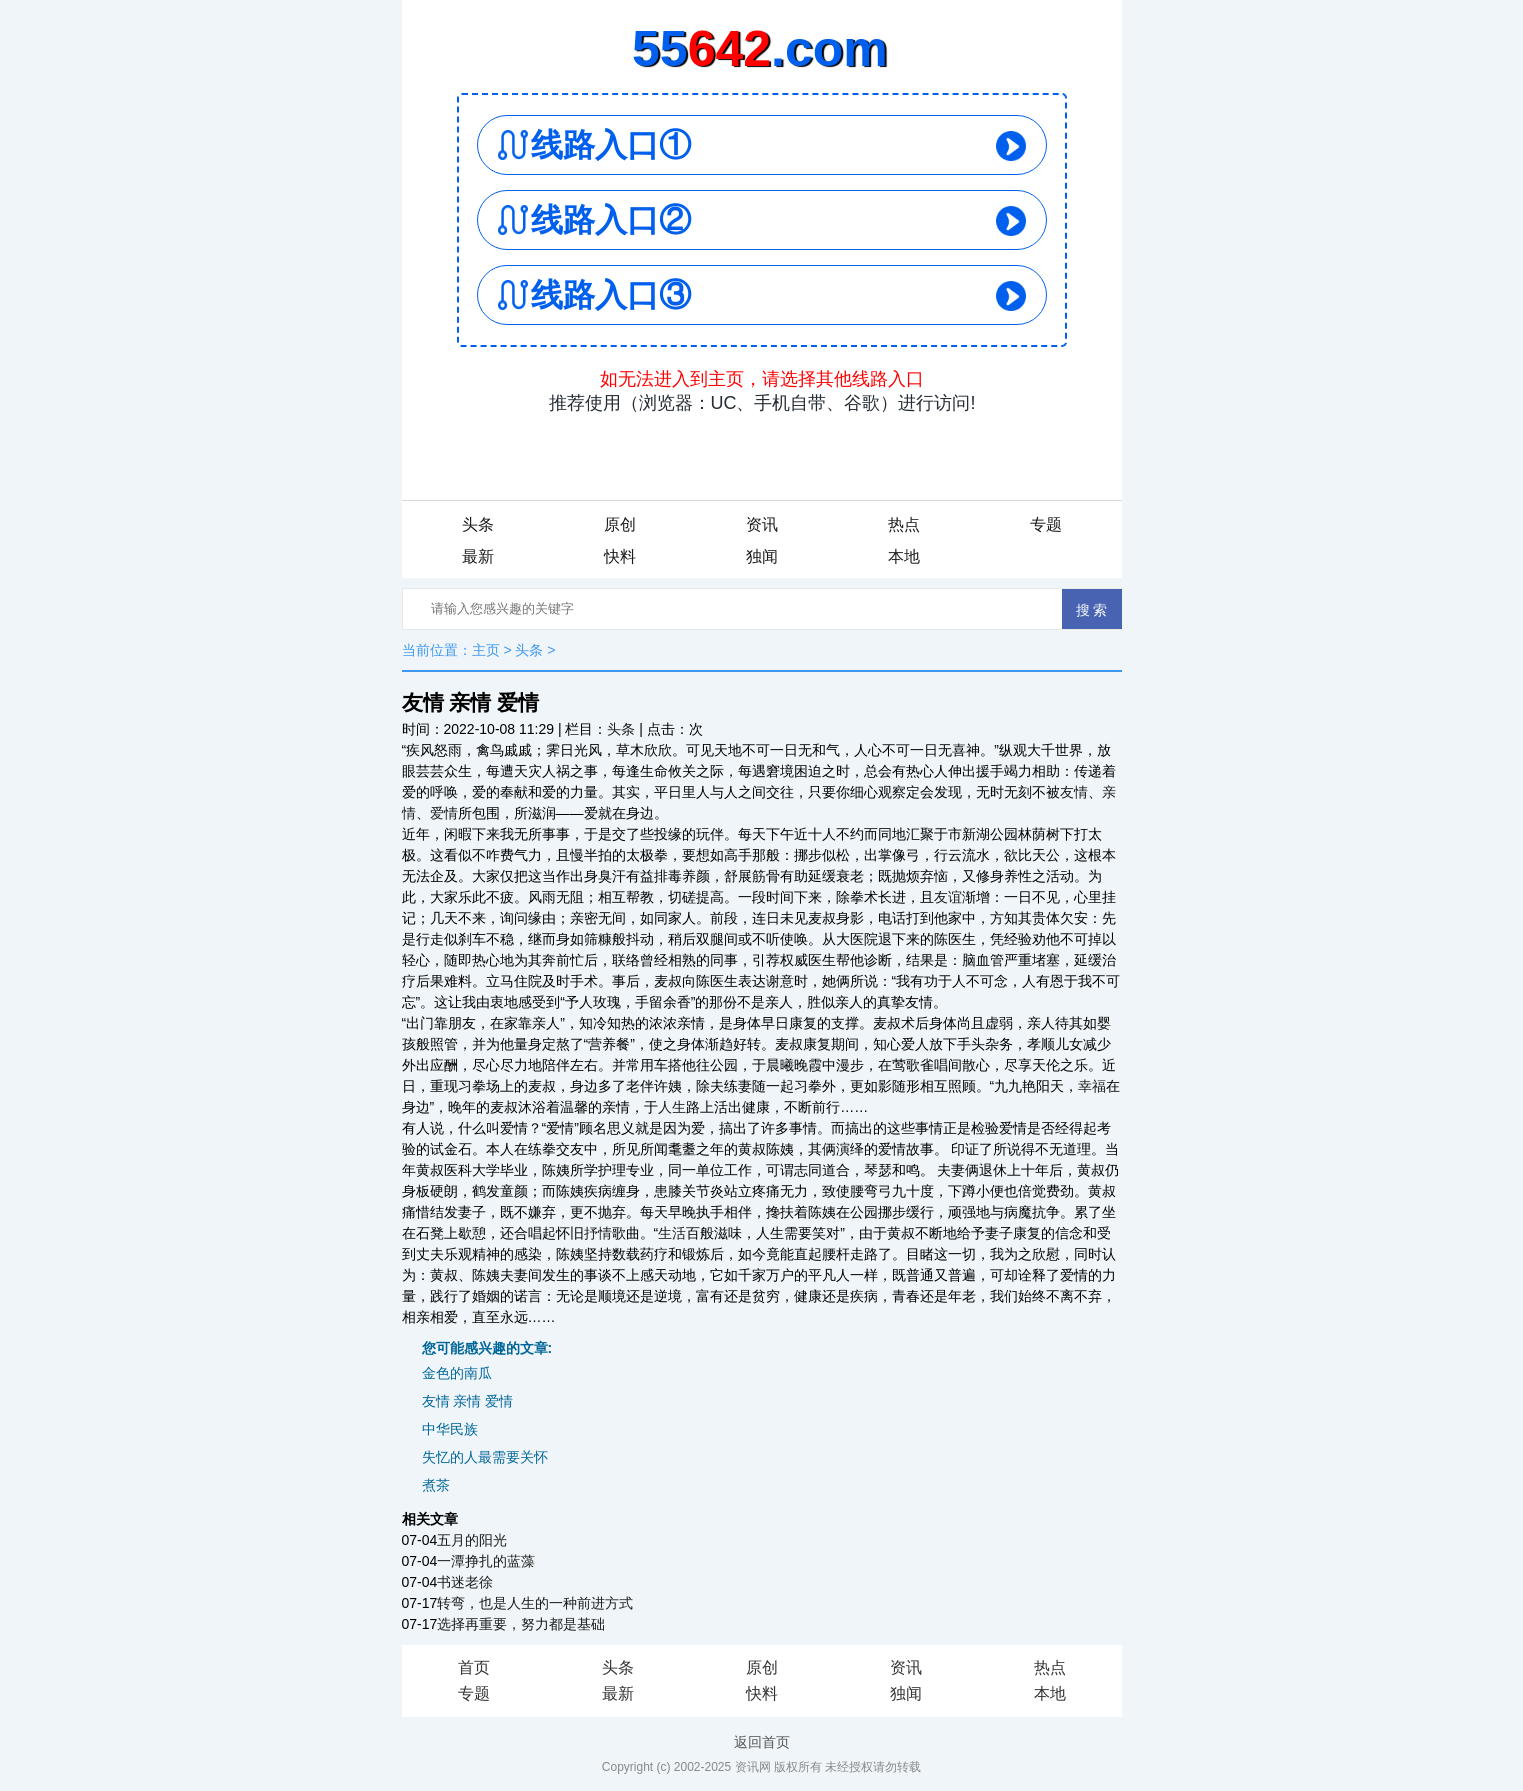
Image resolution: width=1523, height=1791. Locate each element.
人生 (672, 1107)
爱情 (444, 813)
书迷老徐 (465, 1582)
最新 (478, 556)
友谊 (948, 897)
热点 (904, 524)
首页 (474, 1667)
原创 (620, 524)
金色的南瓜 (457, 1373)
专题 (1046, 524)
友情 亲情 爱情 (468, 1401)
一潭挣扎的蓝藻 (486, 1561)
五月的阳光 (472, 1540)
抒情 (598, 1233)
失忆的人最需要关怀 (485, 1457)
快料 (620, 556)
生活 (672, 1233)
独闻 (762, 556)
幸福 (1092, 1086)
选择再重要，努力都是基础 (521, 1624)
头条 (478, 524)
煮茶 (436, 1485)
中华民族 (450, 1429)
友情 (1074, 792)
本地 (904, 556)
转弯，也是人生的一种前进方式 (535, 1603)
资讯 (762, 524)
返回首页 (762, 1742)
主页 (486, 650)
